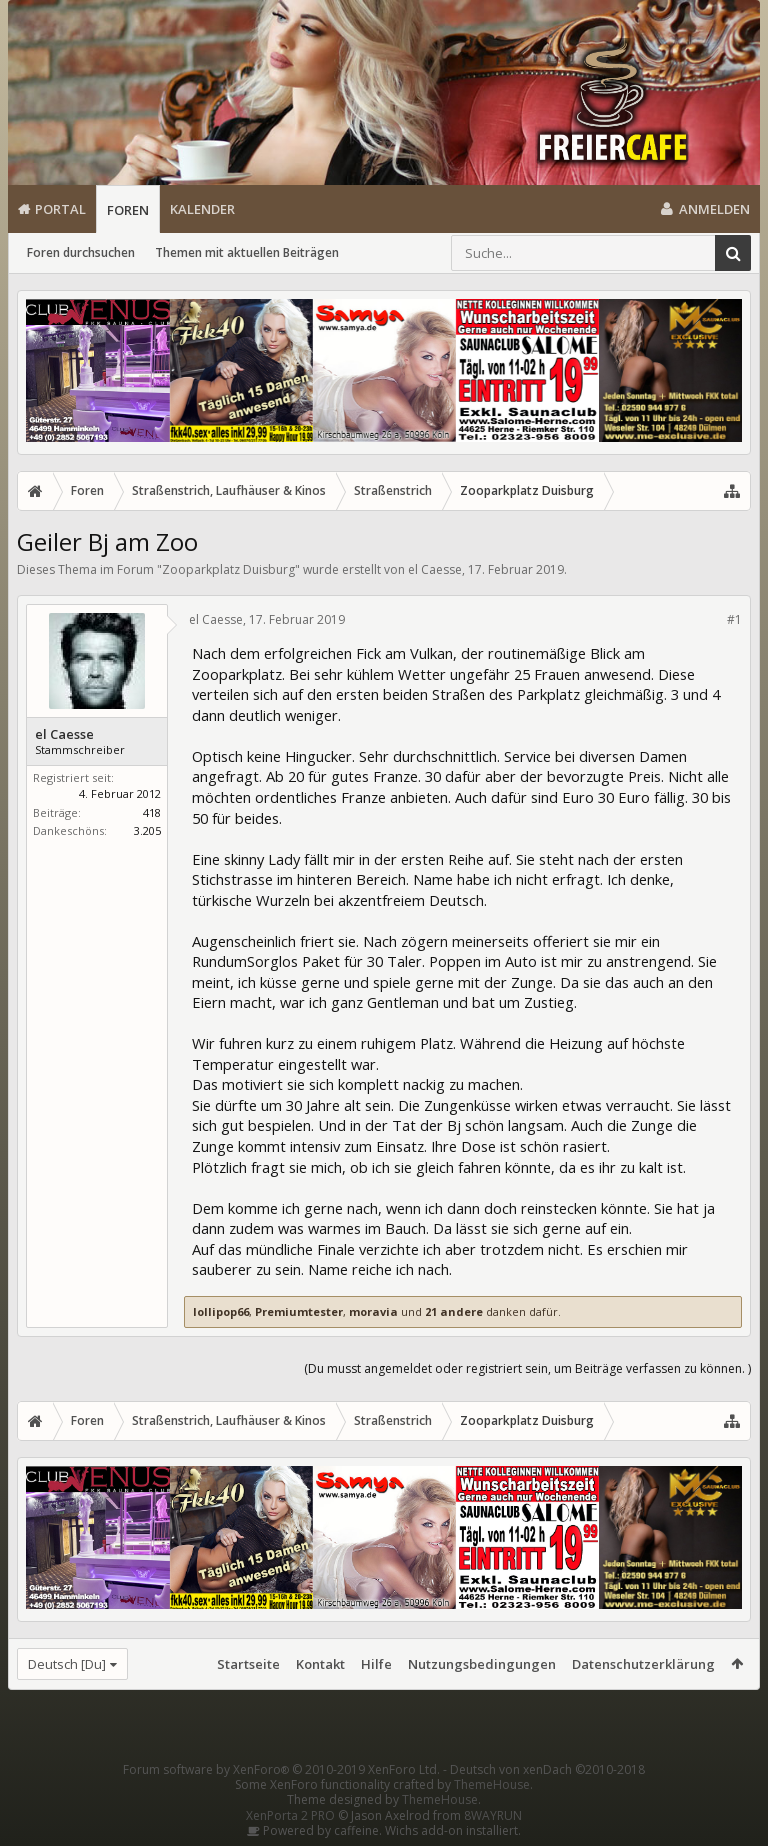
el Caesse (435, 569)
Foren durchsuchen (81, 252)
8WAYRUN (493, 1815)
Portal (60, 209)
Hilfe (376, 1664)
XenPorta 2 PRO (290, 1815)
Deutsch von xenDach (547, 1769)
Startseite (248, 1664)
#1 (734, 619)
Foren (128, 210)
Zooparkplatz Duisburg (228, 569)
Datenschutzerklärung (643, 1664)
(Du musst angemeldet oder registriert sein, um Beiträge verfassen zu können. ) (527, 1368)
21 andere (454, 1311)
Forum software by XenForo (281, 1769)
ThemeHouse (492, 1784)
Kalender (202, 209)
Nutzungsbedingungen (482, 1664)
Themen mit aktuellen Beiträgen (247, 252)
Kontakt (320, 1664)
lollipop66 (221, 1311)
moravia (373, 1311)
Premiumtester (299, 1311)
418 (152, 812)
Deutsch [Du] (67, 1664)
